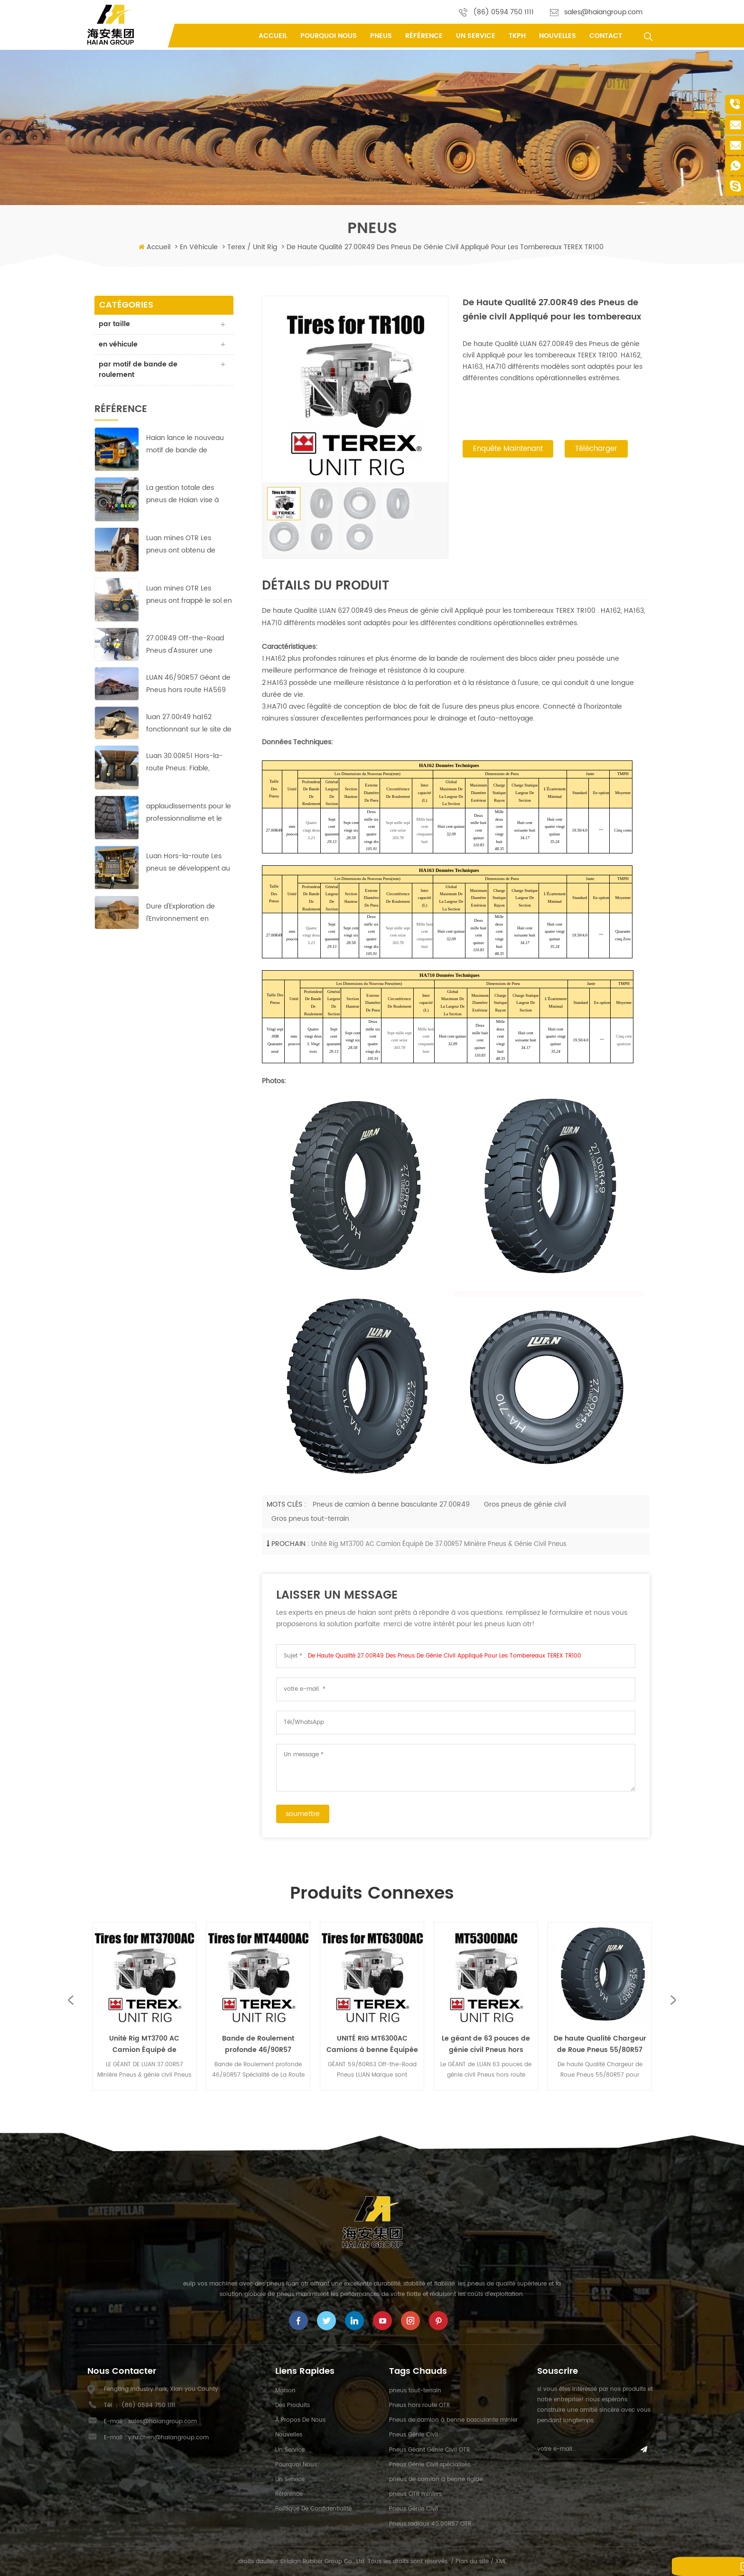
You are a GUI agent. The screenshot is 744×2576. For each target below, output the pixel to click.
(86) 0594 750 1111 (503, 12)
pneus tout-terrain (415, 2390)
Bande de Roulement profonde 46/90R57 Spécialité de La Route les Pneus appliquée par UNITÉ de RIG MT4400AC (258, 2044)
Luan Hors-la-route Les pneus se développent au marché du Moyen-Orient (188, 864)
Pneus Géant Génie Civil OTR (429, 2449)
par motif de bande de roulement (138, 370)
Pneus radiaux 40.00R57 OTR (430, 2524)
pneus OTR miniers (415, 2494)
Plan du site (472, 2561)
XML (500, 2561)
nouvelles (557, 35)
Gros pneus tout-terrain (310, 1518)
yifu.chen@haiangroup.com (168, 2437)
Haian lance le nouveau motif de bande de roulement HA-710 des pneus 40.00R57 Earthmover (185, 445)
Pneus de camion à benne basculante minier (453, 2420)
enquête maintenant (508, 450)
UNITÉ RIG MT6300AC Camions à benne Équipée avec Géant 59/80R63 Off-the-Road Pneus (372, 2044)
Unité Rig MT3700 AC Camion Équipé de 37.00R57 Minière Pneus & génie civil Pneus (439, 1544)
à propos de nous (300, 2420)
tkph (517, 35)
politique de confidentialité (313, 2508)
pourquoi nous (328, 35)
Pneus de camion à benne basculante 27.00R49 (391, 1504)
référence (424, 35)
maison (285, 2390)
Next (674, 2000)
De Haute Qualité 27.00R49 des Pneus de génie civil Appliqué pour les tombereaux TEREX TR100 (444, 1655)
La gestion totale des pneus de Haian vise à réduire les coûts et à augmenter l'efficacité (182, 495)
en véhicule (199, 247)
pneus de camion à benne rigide (436, 2479)
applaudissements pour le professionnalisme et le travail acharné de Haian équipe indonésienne (188, 814)
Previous (69, 2000)
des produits (292, 2405)
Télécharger (596, 450)
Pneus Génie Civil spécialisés (429, 2464)
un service (475, 35)
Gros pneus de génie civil (525, 1504)
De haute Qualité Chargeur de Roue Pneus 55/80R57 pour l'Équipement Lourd (600, 2044)
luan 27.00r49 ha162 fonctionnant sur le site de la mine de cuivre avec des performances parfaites (189, 724)
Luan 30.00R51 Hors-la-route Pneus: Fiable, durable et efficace (184, 763)
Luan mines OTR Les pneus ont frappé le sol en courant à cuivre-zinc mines (189, 595)
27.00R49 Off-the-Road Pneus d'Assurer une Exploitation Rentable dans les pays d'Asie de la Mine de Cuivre (189, 646)
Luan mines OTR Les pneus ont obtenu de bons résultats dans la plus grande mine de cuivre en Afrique (189, 546)
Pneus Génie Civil (413, 2434)
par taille (114, 324)
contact (605, 35)
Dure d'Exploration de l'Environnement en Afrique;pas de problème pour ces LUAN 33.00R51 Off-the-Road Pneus (187, 914)
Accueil (273, 35)
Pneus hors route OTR (419, 2405)
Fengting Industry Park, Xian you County (161, 2389)
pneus (381, 35)
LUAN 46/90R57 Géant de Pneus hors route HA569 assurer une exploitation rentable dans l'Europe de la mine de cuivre (188, 685)
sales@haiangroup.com (603, 12)
